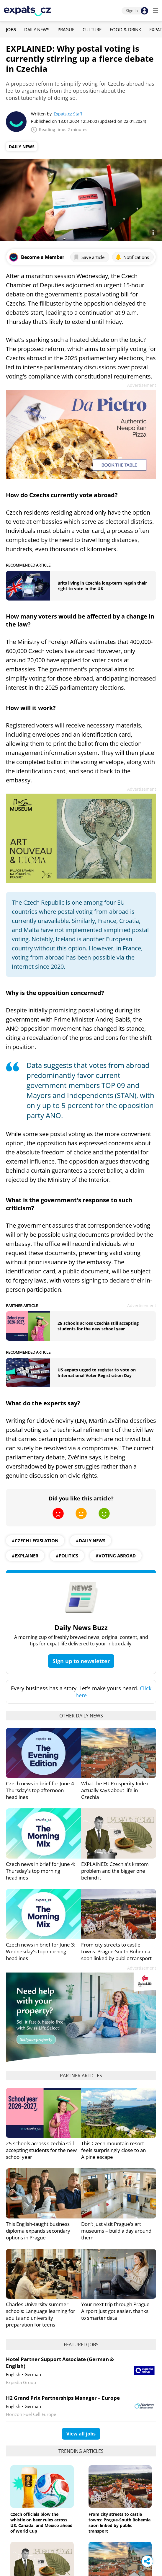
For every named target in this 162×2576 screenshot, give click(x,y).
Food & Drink (125, 29)
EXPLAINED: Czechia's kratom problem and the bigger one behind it (115, 1871)
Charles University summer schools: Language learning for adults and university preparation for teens (40, 2314)
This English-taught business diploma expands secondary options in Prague (38, 2231)
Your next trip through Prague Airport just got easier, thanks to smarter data (115, 2311)
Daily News (36, 29)
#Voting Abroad (116, 1556)
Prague (66, 29)
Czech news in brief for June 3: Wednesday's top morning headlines (40, 1951)
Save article (88, 257)
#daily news (90, 1541)
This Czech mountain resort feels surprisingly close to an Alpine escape (113, 2150)
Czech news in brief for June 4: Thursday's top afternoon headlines (40, 1790)
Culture (92, 29)
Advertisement (141, 385)
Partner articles (81, 2075)
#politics (67, 1556)
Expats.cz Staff (68, 114)
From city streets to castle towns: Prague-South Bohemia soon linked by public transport (116, 1951)
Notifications (132, 257)
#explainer (25, 1556)
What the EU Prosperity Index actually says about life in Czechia (115, 1790)
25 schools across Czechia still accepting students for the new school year (98, 1326)
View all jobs (81, 2433)
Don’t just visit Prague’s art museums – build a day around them (116, 2231)
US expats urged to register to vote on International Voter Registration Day (97, 1372)
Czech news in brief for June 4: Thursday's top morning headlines (40, 1871)
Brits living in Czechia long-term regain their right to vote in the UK (102, 585)
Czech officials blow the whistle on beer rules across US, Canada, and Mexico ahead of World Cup (41, 2522)
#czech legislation (35, 1541)
